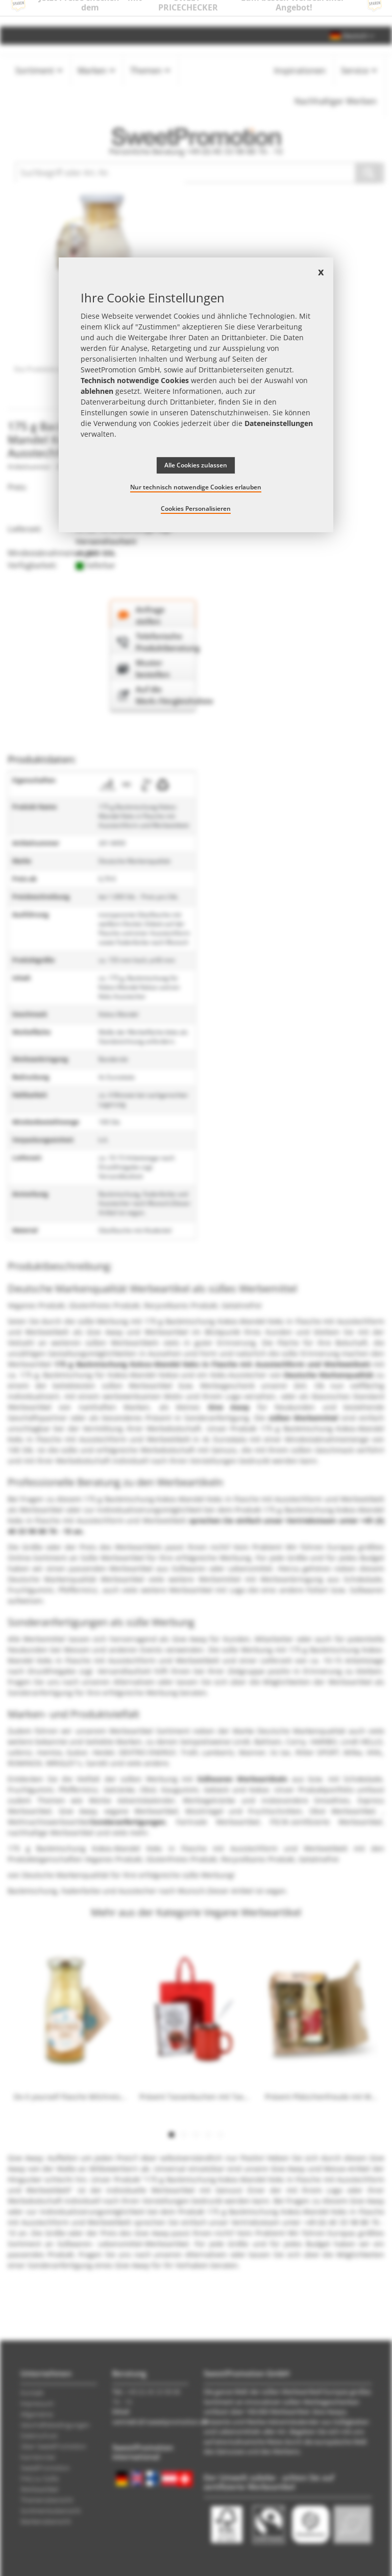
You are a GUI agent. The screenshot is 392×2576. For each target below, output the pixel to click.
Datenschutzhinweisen (229, 412)
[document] (196, 394)
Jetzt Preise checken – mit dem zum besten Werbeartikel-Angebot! (196, 13)
